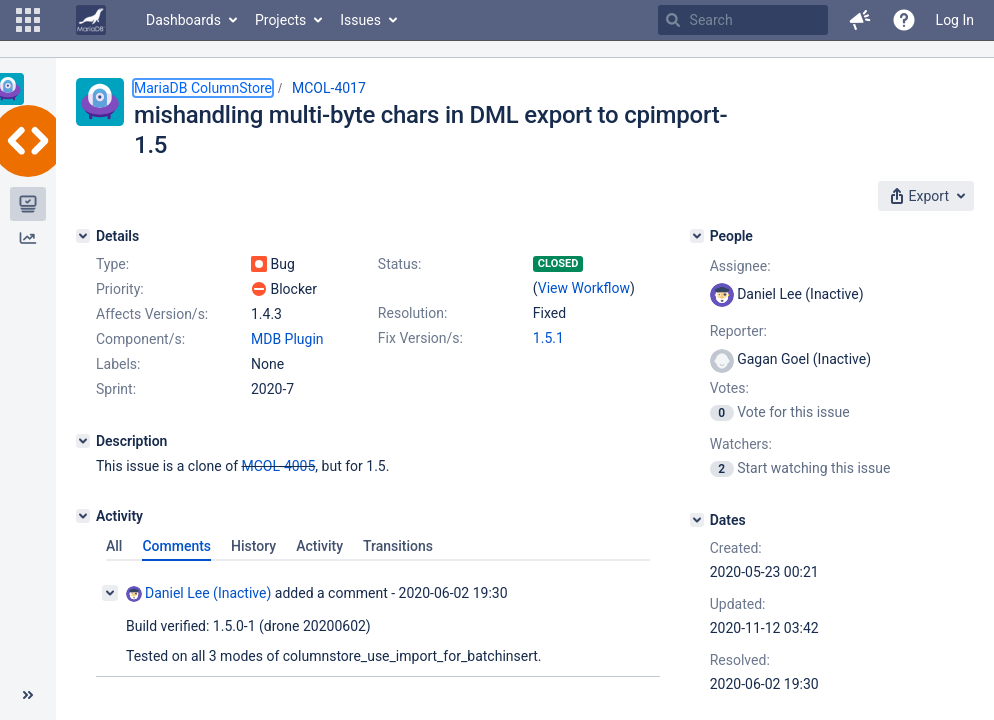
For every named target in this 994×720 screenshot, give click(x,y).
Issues (360, 20)
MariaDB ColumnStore (203, 88)
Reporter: (738, 331)
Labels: (118, 364)
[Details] (83, 236)
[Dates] (697, 520)
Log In (955, 20)
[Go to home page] (91, 20)
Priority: (120, 289)
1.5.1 (548, 338)
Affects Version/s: (152, 314)
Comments (176, 546)
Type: (112, 264)
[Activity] (83, 516)
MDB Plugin (287, 339)
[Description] (83, 441)
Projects (280, 20)
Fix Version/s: (420, 338)
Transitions (398, 546)
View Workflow (584, 288)
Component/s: (140, 339)
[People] (697, 236)
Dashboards (183, 20)
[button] (28, 20)
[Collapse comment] (110, 593)
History (253, 546)
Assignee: (740, 266)
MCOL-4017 (329, 88)
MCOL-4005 (279, 466)
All (114, 546)
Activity (319, 546)
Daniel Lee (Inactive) (198, 593)
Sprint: (116, 389)
